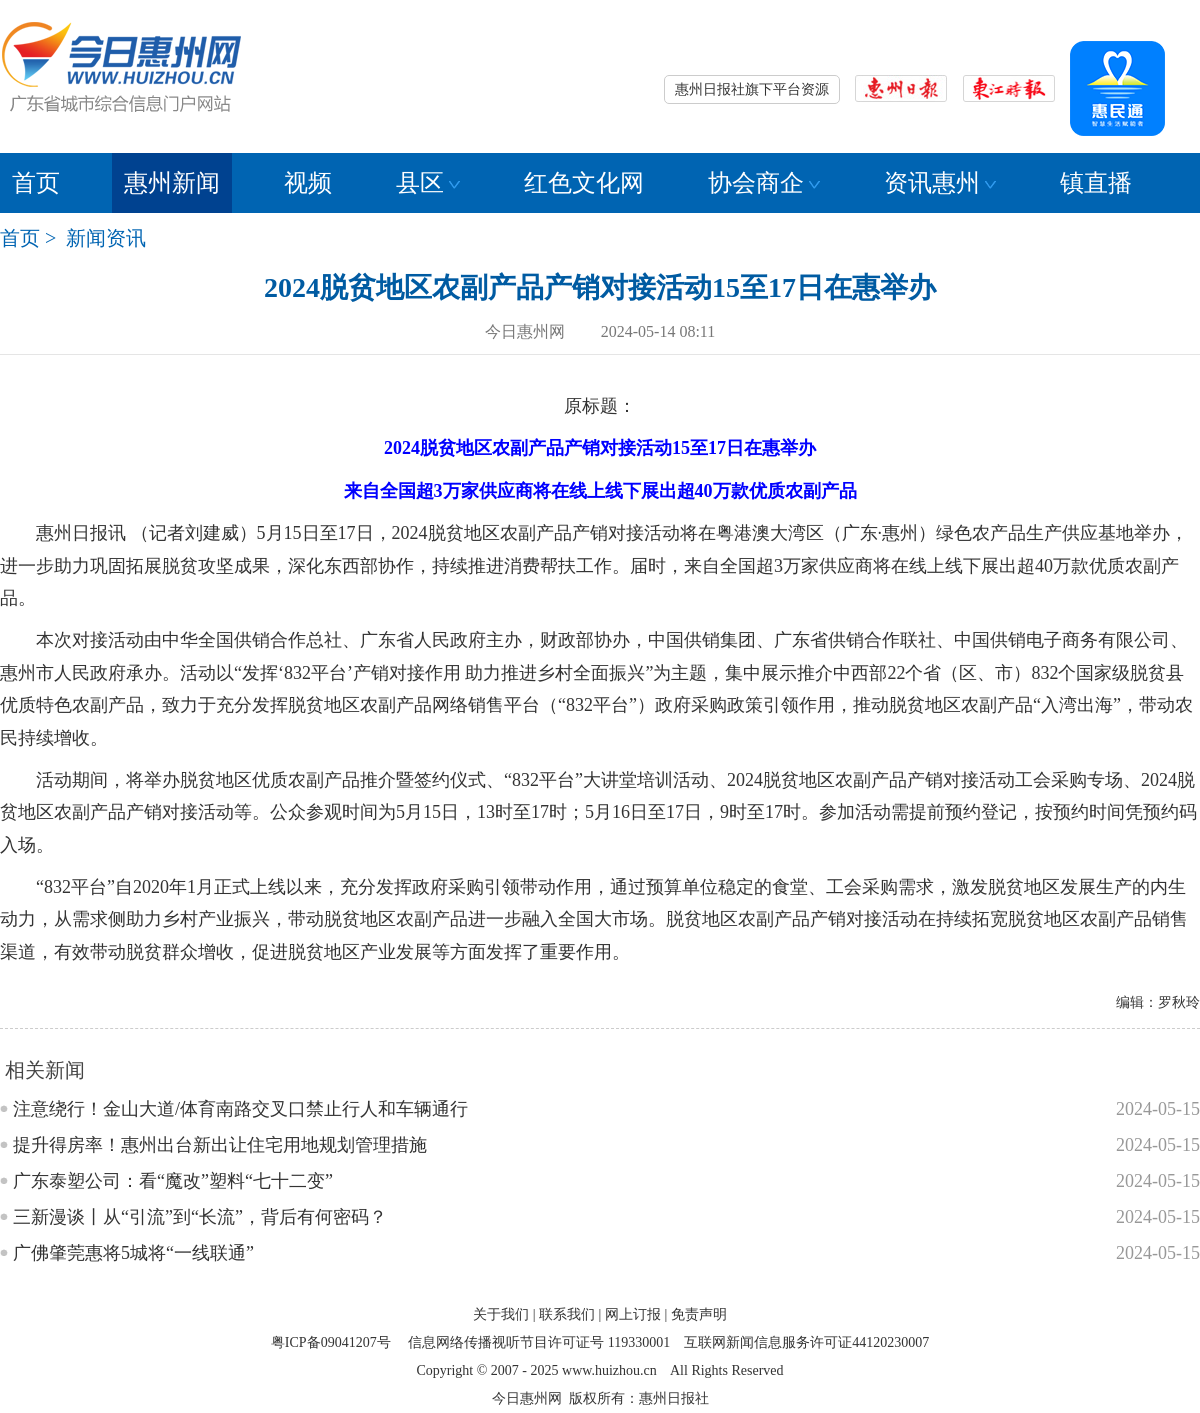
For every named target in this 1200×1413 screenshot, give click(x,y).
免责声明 (699, 1314)
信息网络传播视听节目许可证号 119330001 (539, 1342)
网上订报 (633, 1314)
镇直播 (1096, 183)
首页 (36, 183)
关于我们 (501, 1314)
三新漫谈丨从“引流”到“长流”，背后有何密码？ (200, 1217)
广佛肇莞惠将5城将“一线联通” (133, 1253)
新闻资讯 (106, 238)
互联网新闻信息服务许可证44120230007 (806, 1342)
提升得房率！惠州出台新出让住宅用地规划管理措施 (220, 1145)
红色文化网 (584, 183)
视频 (308, 183)
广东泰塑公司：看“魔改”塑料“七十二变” (173, 1181)
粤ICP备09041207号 (331, 1342)
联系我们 (567, 1314)
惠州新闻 (172, 183)
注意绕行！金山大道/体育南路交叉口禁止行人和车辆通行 (240, 1109)
